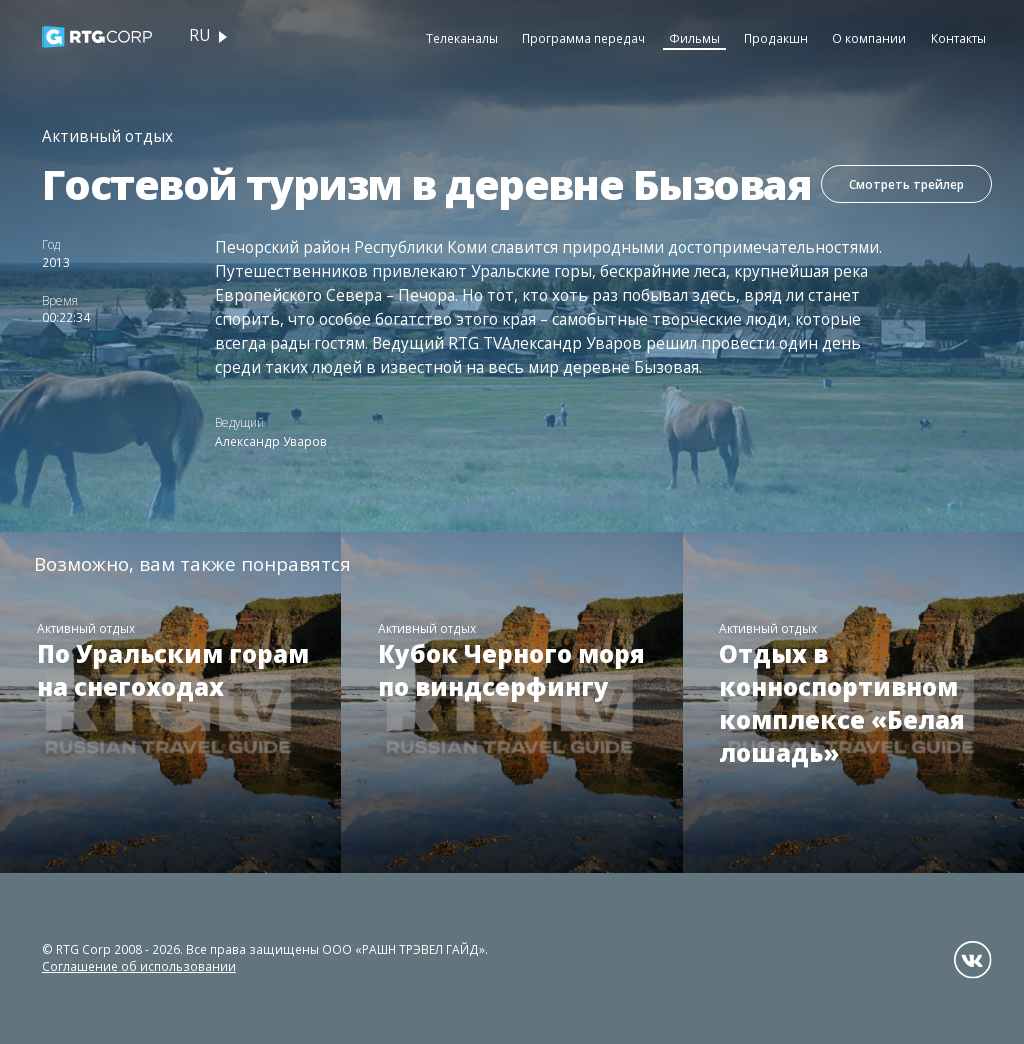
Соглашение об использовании (139, 966)
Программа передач (583, 38)
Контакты (958, 38)
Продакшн (776, 38)
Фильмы (694, 38)
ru (199, 35)
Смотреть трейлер (905, 185)
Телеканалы (462, 38)
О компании (869, 38)
